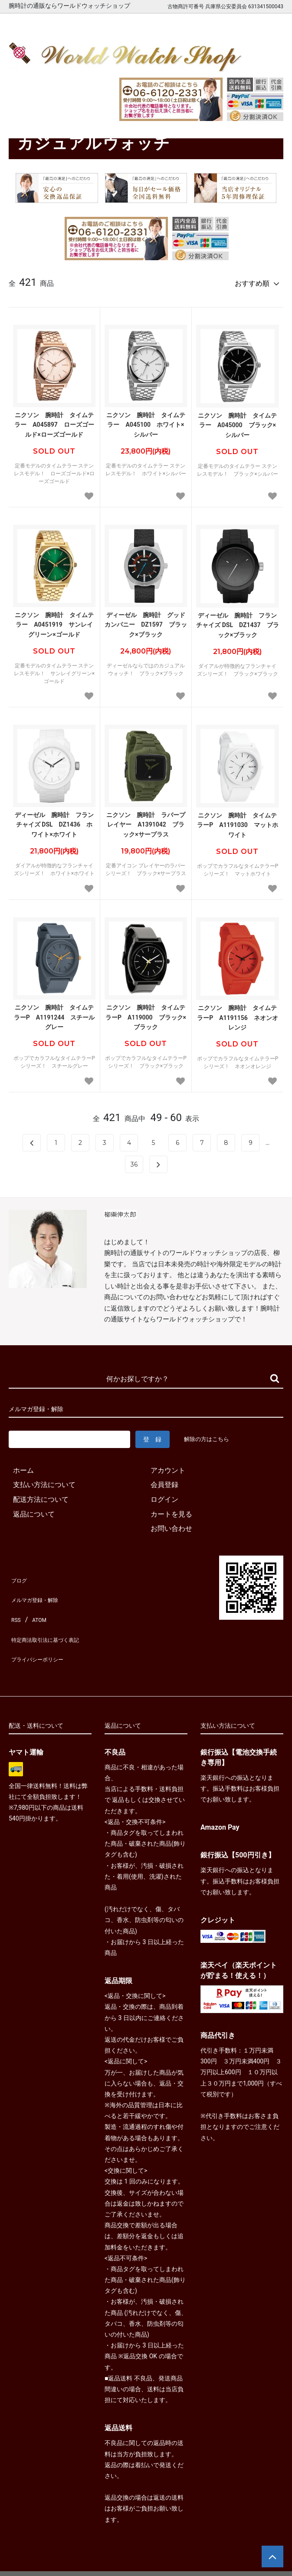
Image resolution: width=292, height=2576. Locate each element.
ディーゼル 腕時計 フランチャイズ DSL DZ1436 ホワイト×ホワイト (54, 820)
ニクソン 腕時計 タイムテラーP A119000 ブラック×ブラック (145, 1013)
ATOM (36, 1603)
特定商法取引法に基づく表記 (54, 1618)
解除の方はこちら (210, 1435)
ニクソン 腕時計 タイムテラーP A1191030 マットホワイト (237, 821)
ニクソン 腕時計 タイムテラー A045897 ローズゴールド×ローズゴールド (54, 421)
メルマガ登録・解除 (40, 1588)
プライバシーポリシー (43, 1632)
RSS (15, 1603)
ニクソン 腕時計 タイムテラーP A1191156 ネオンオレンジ (237, 1013)
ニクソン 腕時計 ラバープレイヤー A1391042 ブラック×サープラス (145, 820)
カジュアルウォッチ (65, 118)
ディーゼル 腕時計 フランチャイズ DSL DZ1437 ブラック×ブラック (237, 621)
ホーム (18, 118)
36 (134, 1160)
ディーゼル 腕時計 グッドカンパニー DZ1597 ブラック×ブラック (146, 621)
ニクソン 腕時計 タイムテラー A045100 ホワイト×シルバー (145, 421)
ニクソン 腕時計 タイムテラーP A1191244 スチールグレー (54, 1013)
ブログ (19, 1574)
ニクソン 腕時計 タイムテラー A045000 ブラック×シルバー (237, 421)
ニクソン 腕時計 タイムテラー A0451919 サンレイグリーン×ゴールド (54, 621)
